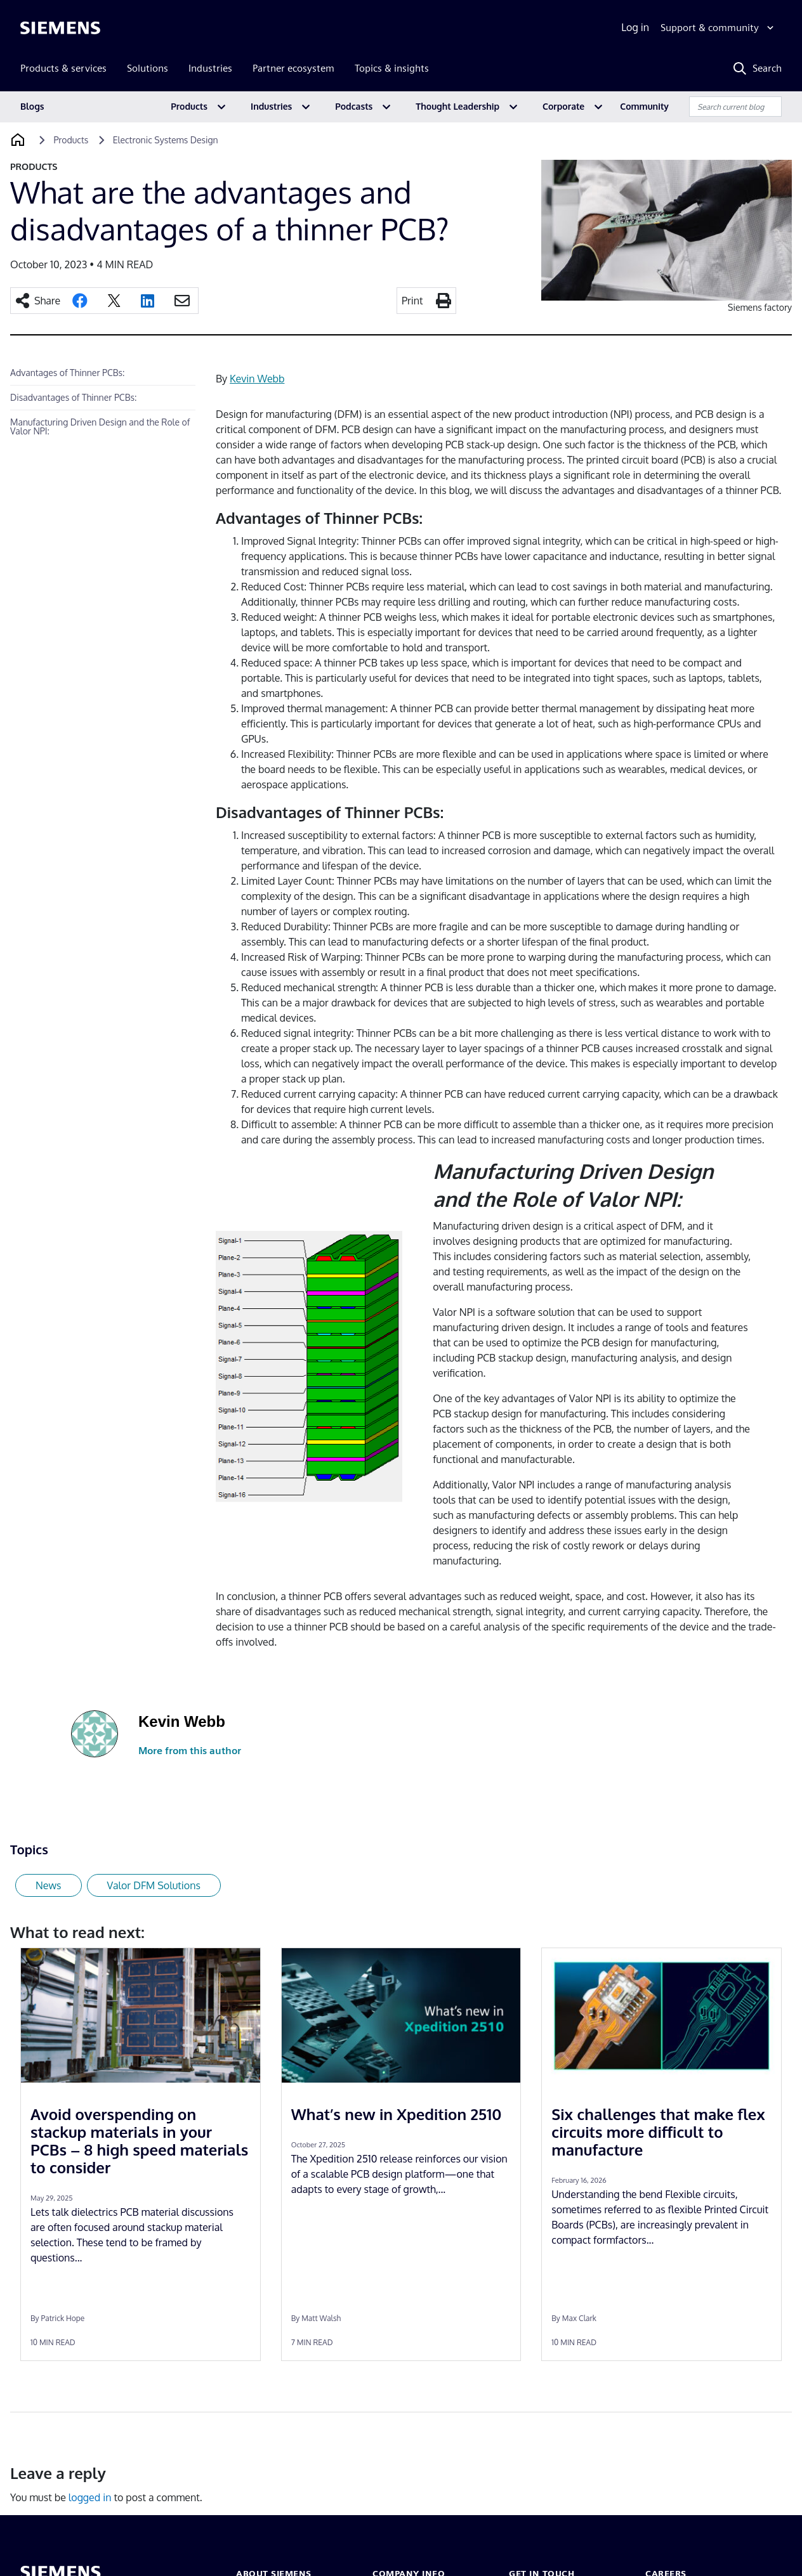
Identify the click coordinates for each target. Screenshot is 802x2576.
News (49, 1885)
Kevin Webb (257, 378)
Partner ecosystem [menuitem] (293, 68)
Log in (635, 27)
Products (189, 106)
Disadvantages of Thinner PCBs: (74, 397)
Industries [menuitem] (210, 68)
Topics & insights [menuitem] (392, 68)
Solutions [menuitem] (147, 68)
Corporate (563, 106)
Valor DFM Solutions (154, 1885)
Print (412, 300)
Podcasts (353, 106)
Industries (271, 106)
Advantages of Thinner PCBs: (67, 372)
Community (644, 106)
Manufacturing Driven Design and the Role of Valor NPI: (100, 426)
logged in (90, 2497)
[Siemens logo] (60, 28)
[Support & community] (718, 28)
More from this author (189, 1751)
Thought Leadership (457, 106)
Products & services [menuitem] (63, 68)
